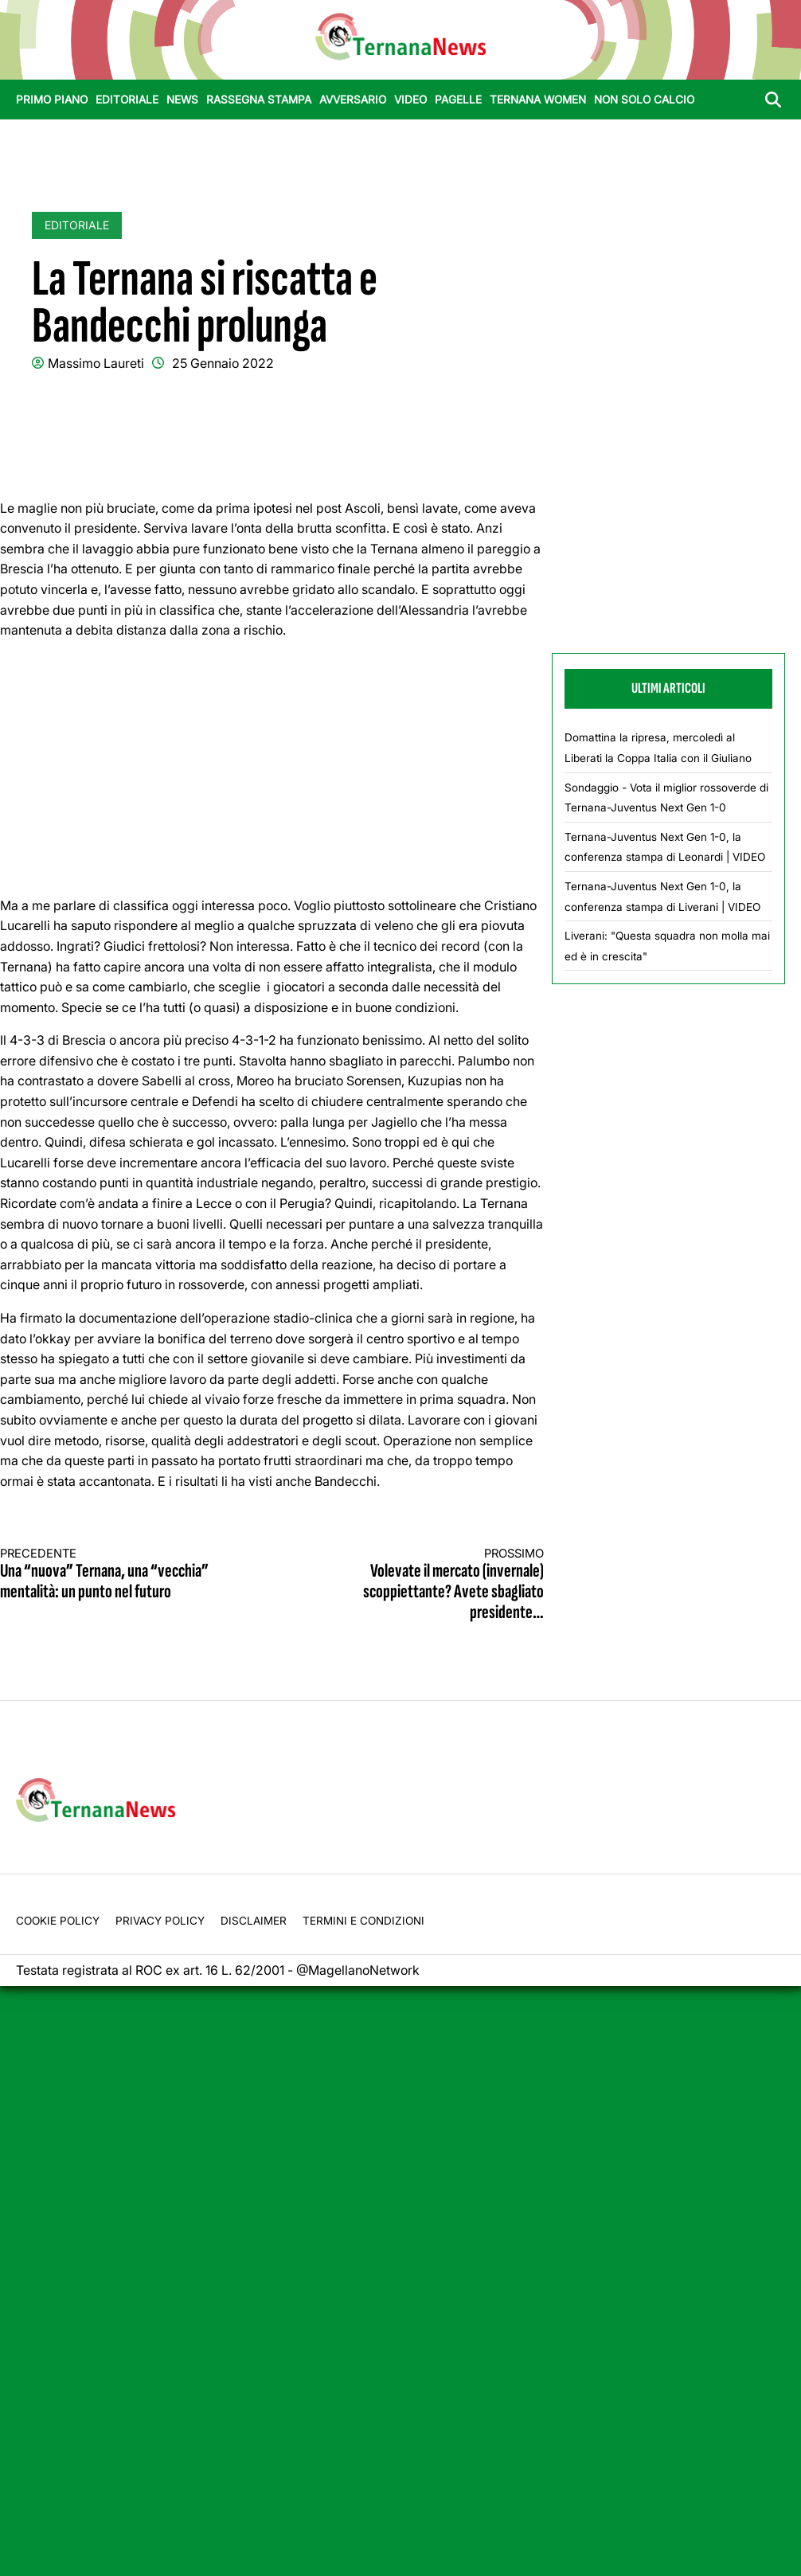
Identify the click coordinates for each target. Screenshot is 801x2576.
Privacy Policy (160, 1920)
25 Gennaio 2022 (223, 363)
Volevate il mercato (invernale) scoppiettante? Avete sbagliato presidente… (421, 1585)
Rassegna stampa (258, 99)
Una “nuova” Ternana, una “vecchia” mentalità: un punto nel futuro (122, 1574)
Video (410, 99)
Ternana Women (538, 99)
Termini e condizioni (363, 1920)
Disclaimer (254, 1920)
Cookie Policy (58, 1920)
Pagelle (458, 99)
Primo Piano (52, 99)
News (182, 99)
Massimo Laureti (96, 363)
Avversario (352, 99)
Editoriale (127, 99)
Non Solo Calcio (644, 99)
